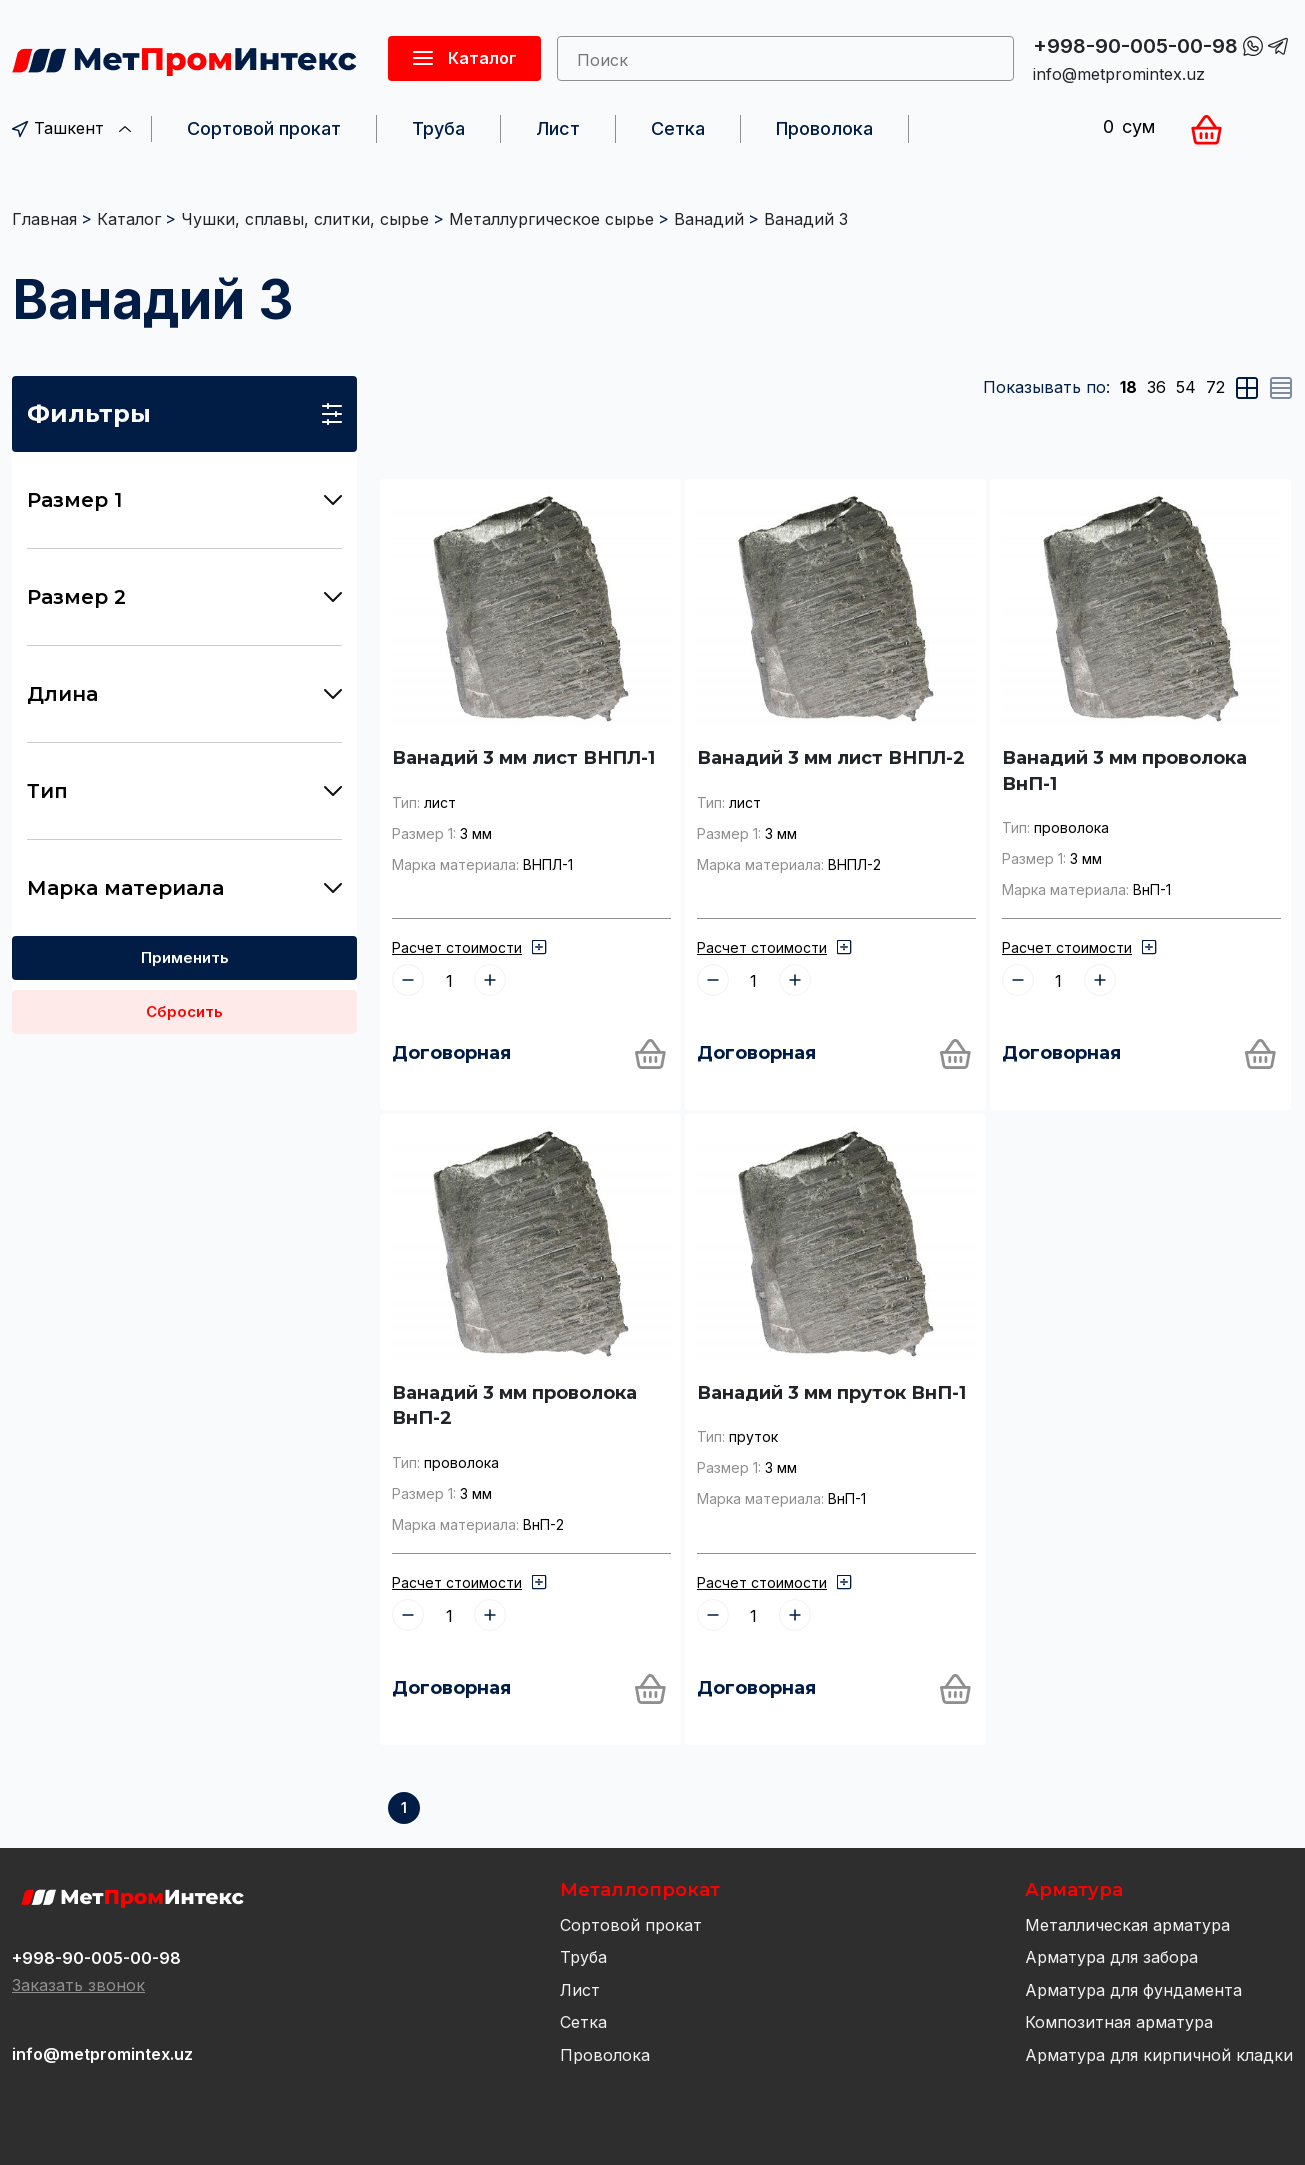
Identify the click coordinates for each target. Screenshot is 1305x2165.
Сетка (678, 128)
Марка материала (184, 888)
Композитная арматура (1119, 2022)
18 (1128, 387)
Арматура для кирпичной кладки (1159, 2055)
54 (1186, 387)
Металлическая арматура (1127, 1925)
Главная (44, 219)
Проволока (824, 128)
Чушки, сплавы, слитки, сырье (305, 219)
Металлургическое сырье (551, 219)
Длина (184, 694)
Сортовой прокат (264, 128)
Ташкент (71, 128)
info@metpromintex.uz (1119, 74)
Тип (184, 791)
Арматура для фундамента (1133, 1990)
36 (1156, 387)
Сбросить (184, 1011)
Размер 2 (184, 597)
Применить (185, 957)
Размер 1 (184, 500)
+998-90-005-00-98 (1135, 46)
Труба (438, 128)
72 (1215, 387)
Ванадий (709, 219)
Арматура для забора (1111, 1957)
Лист (558, 128)
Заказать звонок (78, 1985)
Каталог (129, 219)
